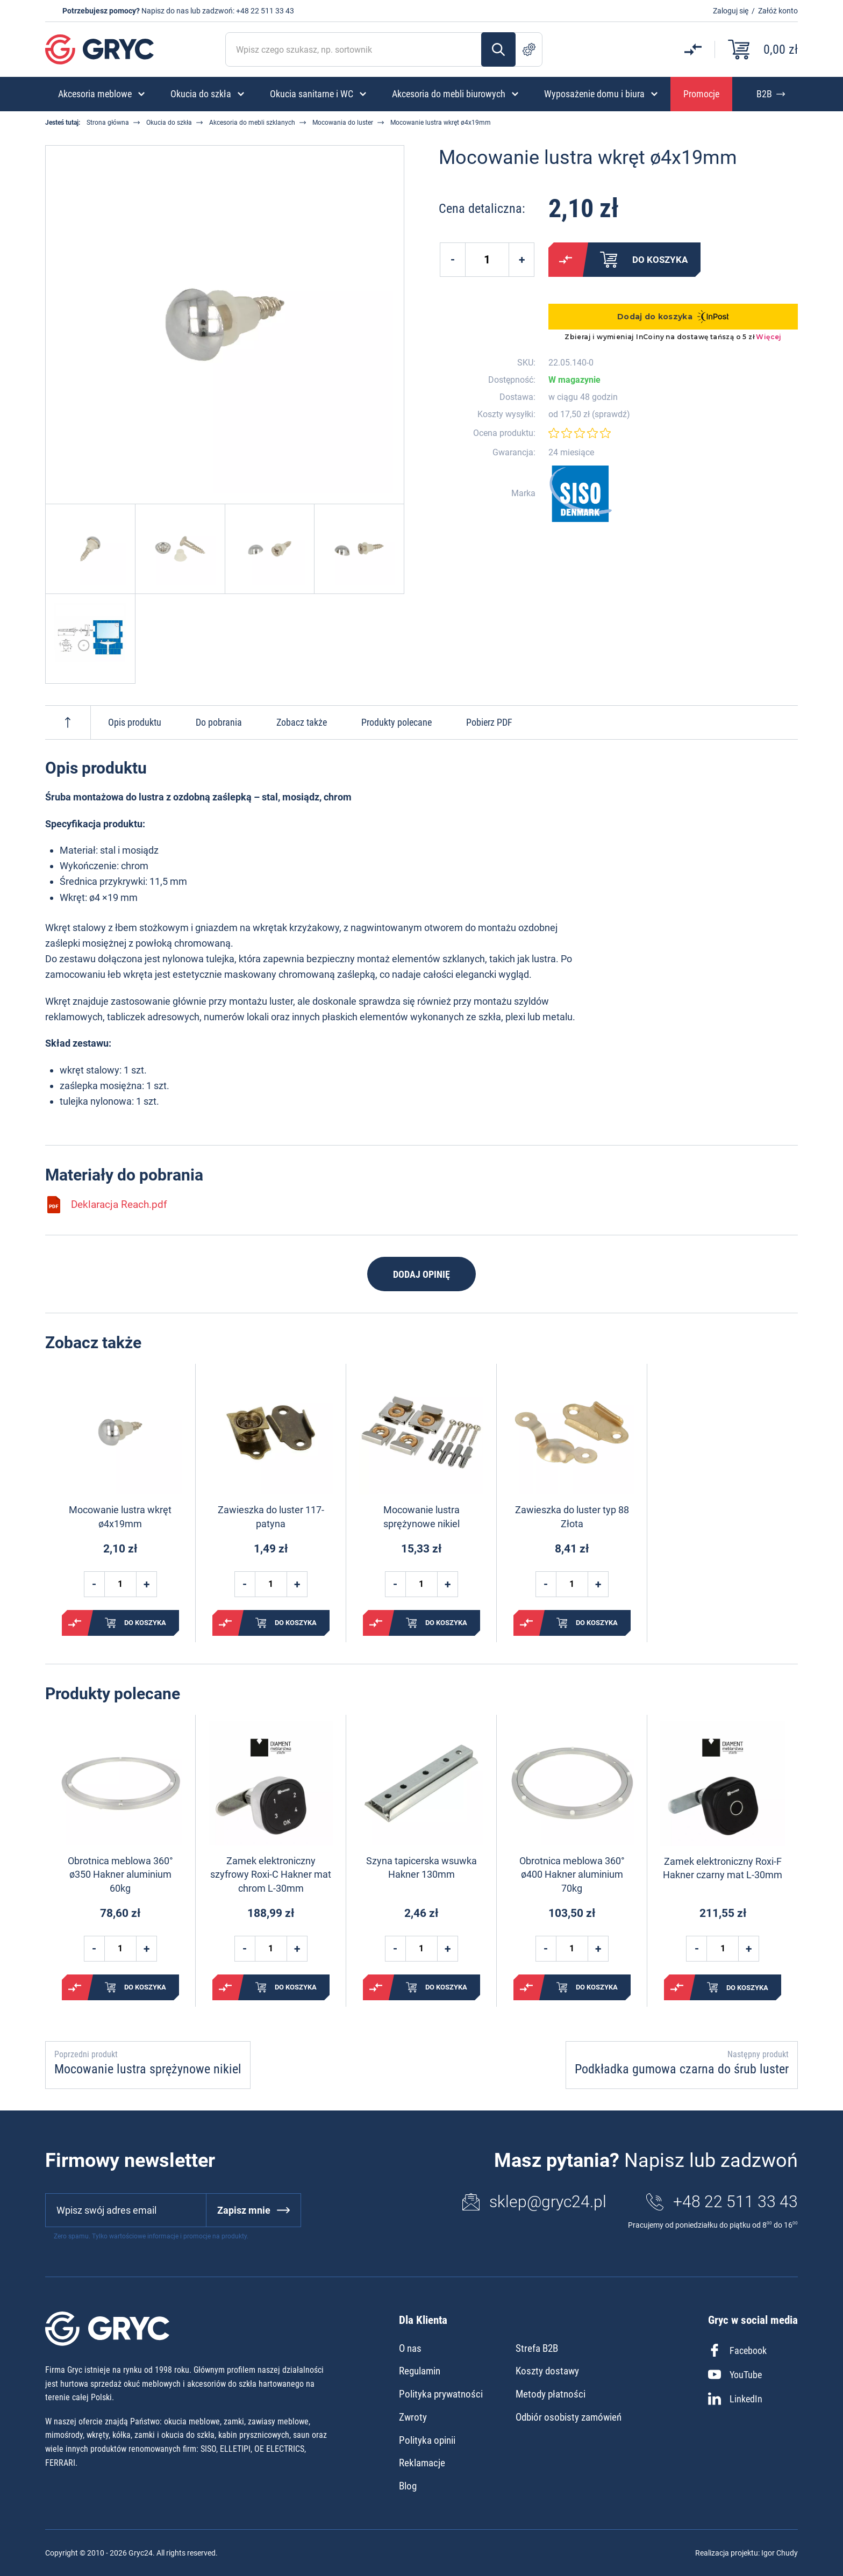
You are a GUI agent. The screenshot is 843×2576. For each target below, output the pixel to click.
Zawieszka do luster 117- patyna (271, 1516)
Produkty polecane (396, 722)
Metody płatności (550, 2394)
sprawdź (611, 414)
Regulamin (419, 2371)
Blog (408, 2486)
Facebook (737, 2350)
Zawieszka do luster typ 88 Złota (572, 1516)
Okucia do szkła (169, 122)
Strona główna (108, 122)
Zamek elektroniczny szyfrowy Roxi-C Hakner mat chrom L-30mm (270, 1874)
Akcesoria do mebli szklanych (252, 122)
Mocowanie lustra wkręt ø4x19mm (120, 1516)
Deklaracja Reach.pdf (106, 1204)
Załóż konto (778, 10)
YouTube (735, 2374)
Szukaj (498, 49)
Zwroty (413, 2417)
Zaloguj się (730, 10)
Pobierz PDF (489, 722)
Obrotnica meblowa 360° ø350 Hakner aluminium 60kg (120, 1874)
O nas (410, 2348)
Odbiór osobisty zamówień (568, 2417)
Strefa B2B (537, 2348)
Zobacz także (301, 722)
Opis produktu (134, 722)
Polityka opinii (427, 2440)
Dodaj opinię (421, 1274)
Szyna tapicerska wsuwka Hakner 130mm (421, 1867)
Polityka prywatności (441, 2394)
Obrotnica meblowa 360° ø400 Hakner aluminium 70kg (572, 1874)
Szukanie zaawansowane (529, 49)
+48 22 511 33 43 (265, 10)
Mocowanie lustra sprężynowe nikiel (421, 1516)
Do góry (67, 722)
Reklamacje (422, 2463)
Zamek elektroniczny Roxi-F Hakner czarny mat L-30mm (722, 1868)
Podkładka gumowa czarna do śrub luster (682, 2069)
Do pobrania (219, 722)
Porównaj (565, 259)
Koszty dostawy (547, 2371)
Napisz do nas (165, 10)
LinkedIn (735, 2398)
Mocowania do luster (342, 122)
